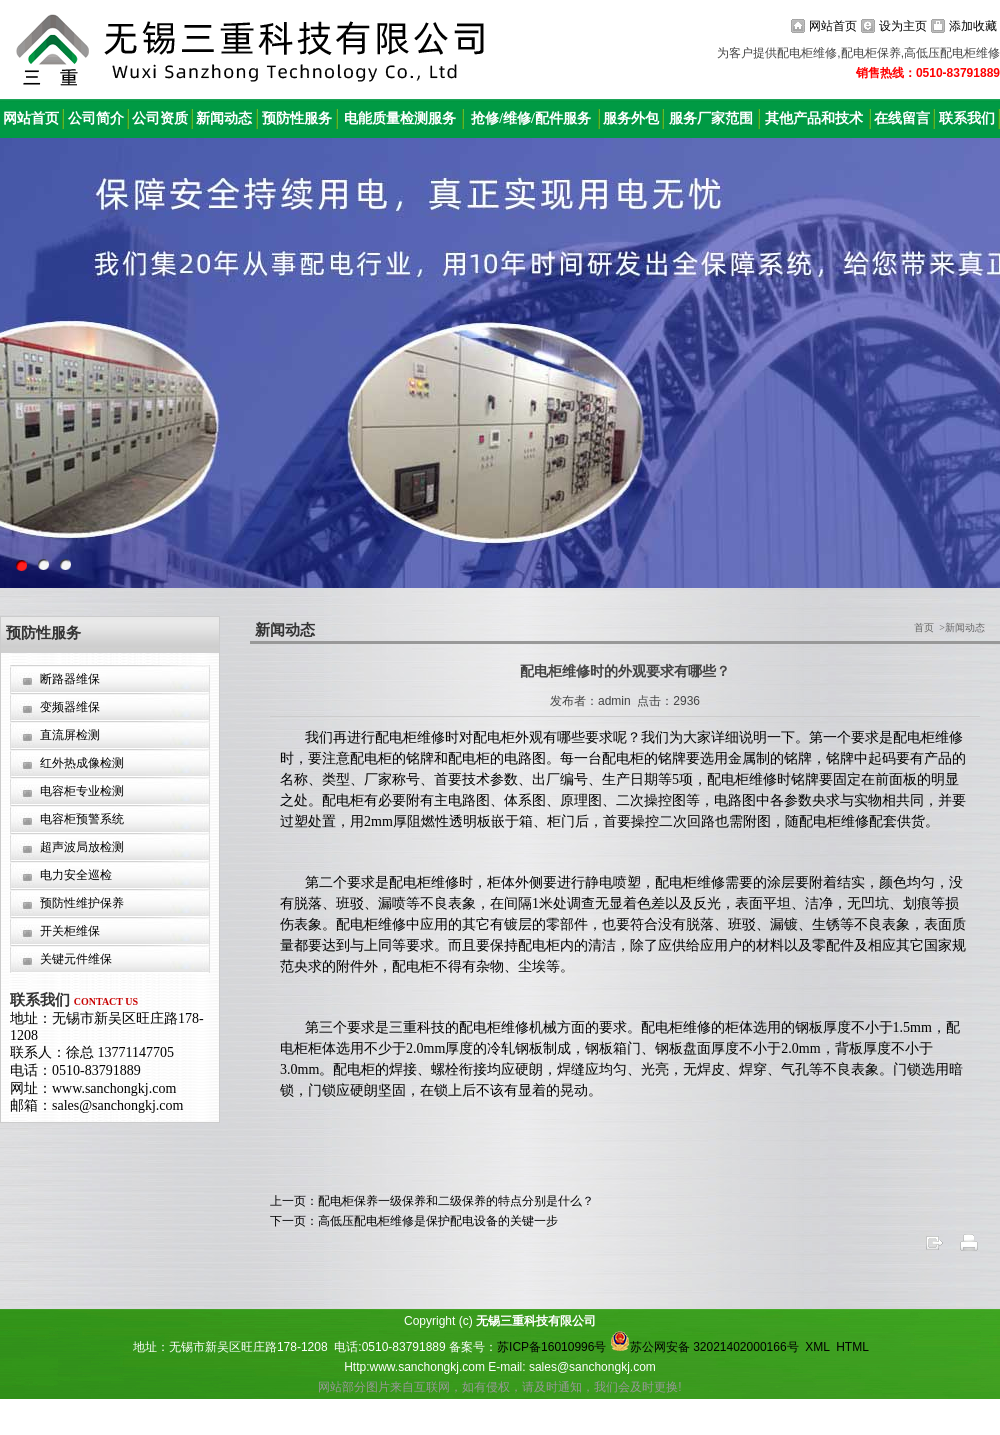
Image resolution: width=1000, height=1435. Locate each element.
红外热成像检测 (82, 763)
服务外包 (631, 118)
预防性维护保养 (82, 903)
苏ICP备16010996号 (551, 1347)
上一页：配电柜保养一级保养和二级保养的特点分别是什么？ (432, 1201)
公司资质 (160, 118)
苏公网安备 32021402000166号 (704, 1347)
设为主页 (903, 26)
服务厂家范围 (711, 118)
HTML (852, 1347)
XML (817, 1347)
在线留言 (902, 118)
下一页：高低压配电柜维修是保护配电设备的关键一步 (414, 1221)
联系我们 (967, 118)
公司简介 (96, 118)
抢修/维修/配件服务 (531, 118)
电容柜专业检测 (82, 791)
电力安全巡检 (76, 875)
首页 (924, 627)
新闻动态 (224, 118)
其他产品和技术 (814, 118)
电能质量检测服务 (400, 118)
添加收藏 (973, 26)
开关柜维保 (70, 931)
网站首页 (833, 26)
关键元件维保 (76, 959)
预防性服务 (297, 118)
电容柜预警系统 (82, 819)
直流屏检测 (70, 735)
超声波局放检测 (82, 847)
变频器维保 (70, 707)
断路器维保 (70, 679)
